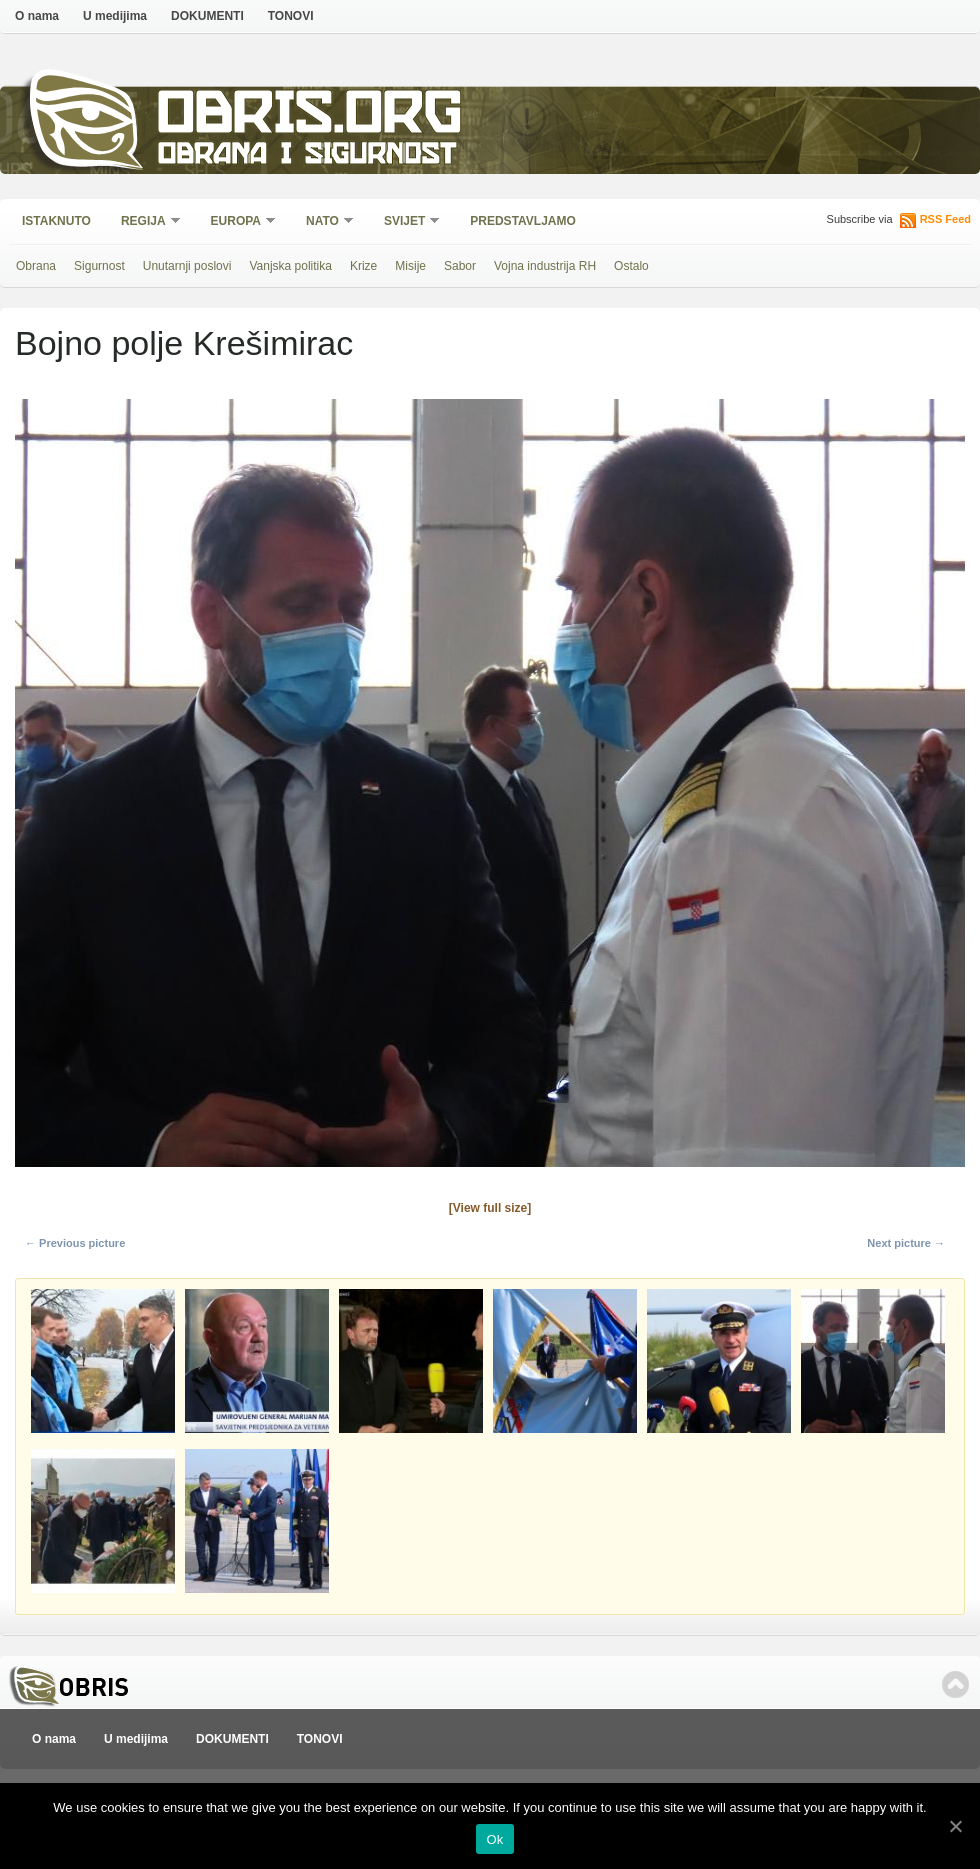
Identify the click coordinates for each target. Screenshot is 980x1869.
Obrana (36, 266)
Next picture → (906, 1243)
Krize (363, 266)
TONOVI (291, 16)
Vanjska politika (290, 266)
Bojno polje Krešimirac (184, 343)
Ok (494, 1839)
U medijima (115, 16)
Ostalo (631, 266)
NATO (323, 222)
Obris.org (310, 117)
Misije (410, 266)
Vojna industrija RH (545, 266)
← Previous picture (75, 1243)
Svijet (405, 222)
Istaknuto (56, 221)
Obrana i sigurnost (306, 156)
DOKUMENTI (207, 16)
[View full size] (490, 1208)
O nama (37, 16)
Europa (237, 222)
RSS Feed (945, 219)
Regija (144, 222)
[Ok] (955, 1826)
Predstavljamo (523, 221)
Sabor (460, 266)
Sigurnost (99, 266)
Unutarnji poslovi (187, 266)
